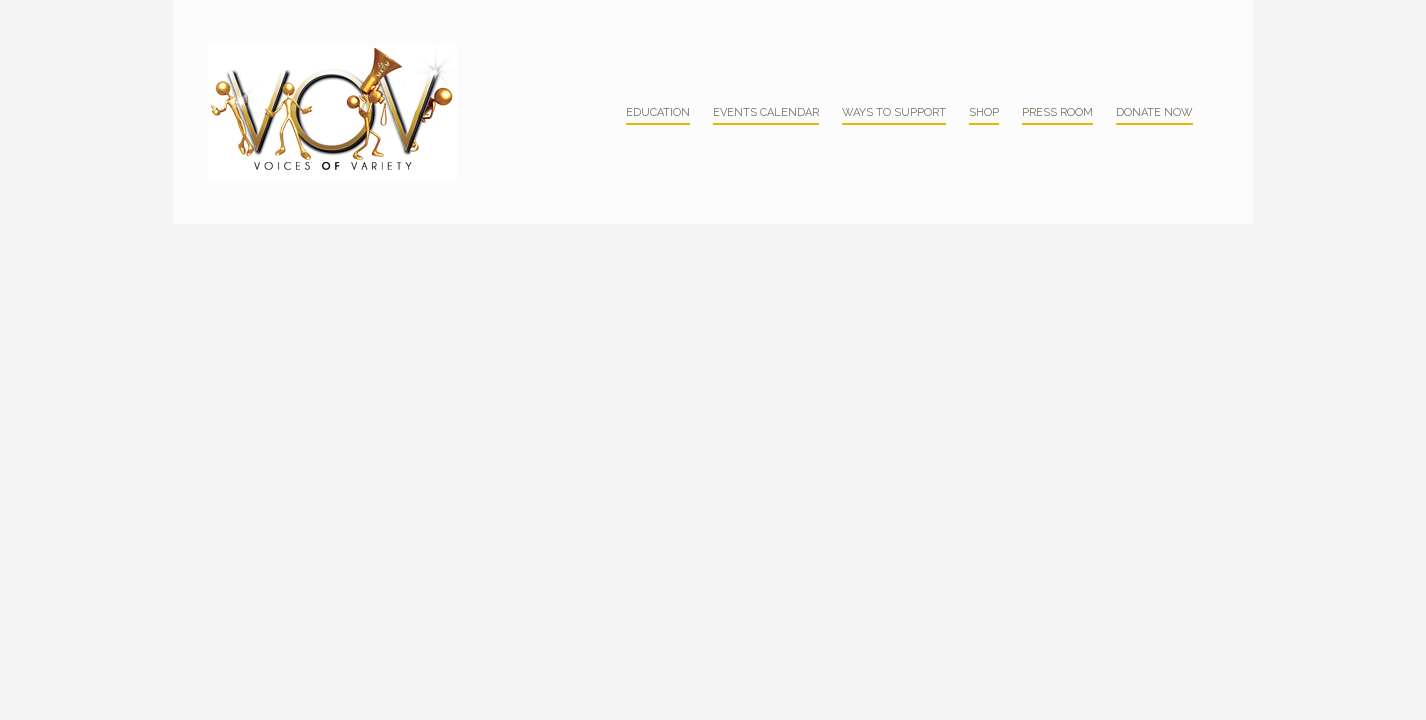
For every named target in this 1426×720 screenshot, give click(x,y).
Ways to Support (894, 112)
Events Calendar (766, 112)
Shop (984, 112)
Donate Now (1154, 112)
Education (658, 112)
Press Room (1057, 112)
